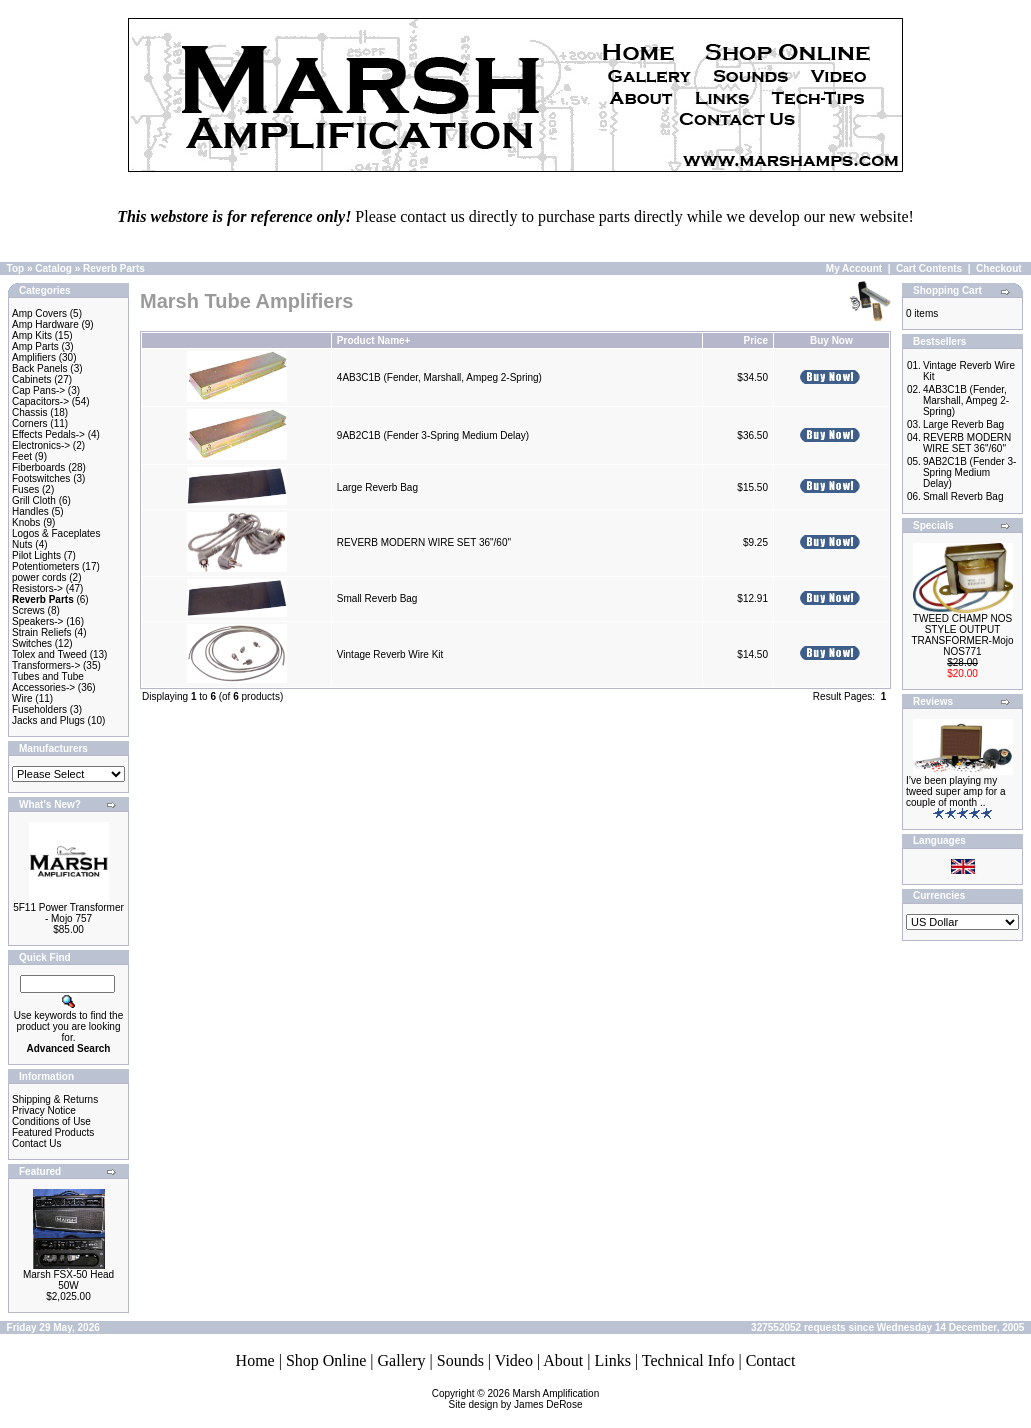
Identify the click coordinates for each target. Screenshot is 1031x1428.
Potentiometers (45, 566)
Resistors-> (37, 588)
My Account (854, 268)
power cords (39, 577)
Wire (22, 698)
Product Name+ (374, 340)
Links (612, 1360)
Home (255, 1360)
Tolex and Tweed (49, 654)
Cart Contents (929, 268)
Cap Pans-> (38, 390)
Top (16, 268)
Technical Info (688, 1360)
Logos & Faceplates (56, 533)
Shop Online (326, 1360)
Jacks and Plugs (48, 720)
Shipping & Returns (55, 1099)
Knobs (26, 522)
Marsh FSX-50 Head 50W (68, 1280)
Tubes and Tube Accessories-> (48, 682)
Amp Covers (39, 313)
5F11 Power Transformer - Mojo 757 (68, 913)
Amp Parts (35, 346)
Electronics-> (41, 445)
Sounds (460, 1360)
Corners (30, 423)
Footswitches (41, 478)
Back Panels (40, 368)
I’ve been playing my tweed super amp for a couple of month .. (956, 791)
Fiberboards (38, 467)
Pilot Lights (36, 555)
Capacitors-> (40, 401)
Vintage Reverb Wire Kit (390, 654)
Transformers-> (46, 665)
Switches (32, 643)
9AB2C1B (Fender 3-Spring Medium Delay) (433, 435)
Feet (22, 456)
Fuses (25, 489)
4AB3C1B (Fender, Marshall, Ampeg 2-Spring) (439, 377)
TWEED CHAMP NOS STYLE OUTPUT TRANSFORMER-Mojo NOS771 (962, 635)
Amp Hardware (45, 324)
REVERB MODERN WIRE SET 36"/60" (424, 542)
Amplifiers (34, 357)
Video (514, 1360)
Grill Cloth (34, 500)
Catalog (53, 268)
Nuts (22, 544)
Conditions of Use (51, 1121)
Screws (28, 610)
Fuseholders (39, 709)
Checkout (999, 268)
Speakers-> (37, 621)
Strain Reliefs (41, 632)
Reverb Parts (114, 268)
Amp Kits (32, 335)
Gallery (402, 1360)
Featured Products (53, 1132)
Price (756, 340)
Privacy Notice (44, 1110)
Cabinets (31, 379)
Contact (771, 1360)
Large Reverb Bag (377, 487)
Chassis (30, 412)
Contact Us (36, 1143)
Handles (30, 511)
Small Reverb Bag (377, 598)
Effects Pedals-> (48, 434)
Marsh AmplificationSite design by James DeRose (524, 1399)
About (563, 1360)
